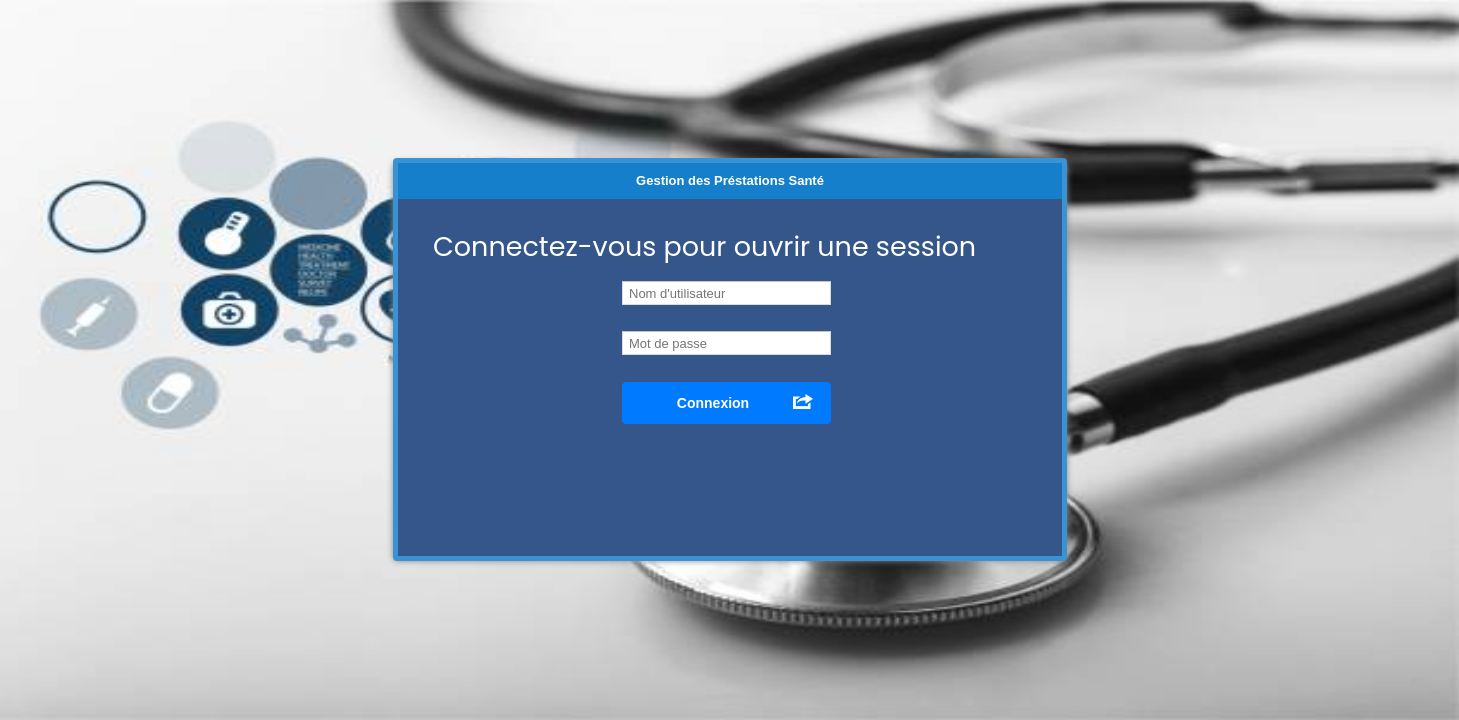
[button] (726, 403)
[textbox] (726, 343)
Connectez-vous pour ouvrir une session (704, 246)
